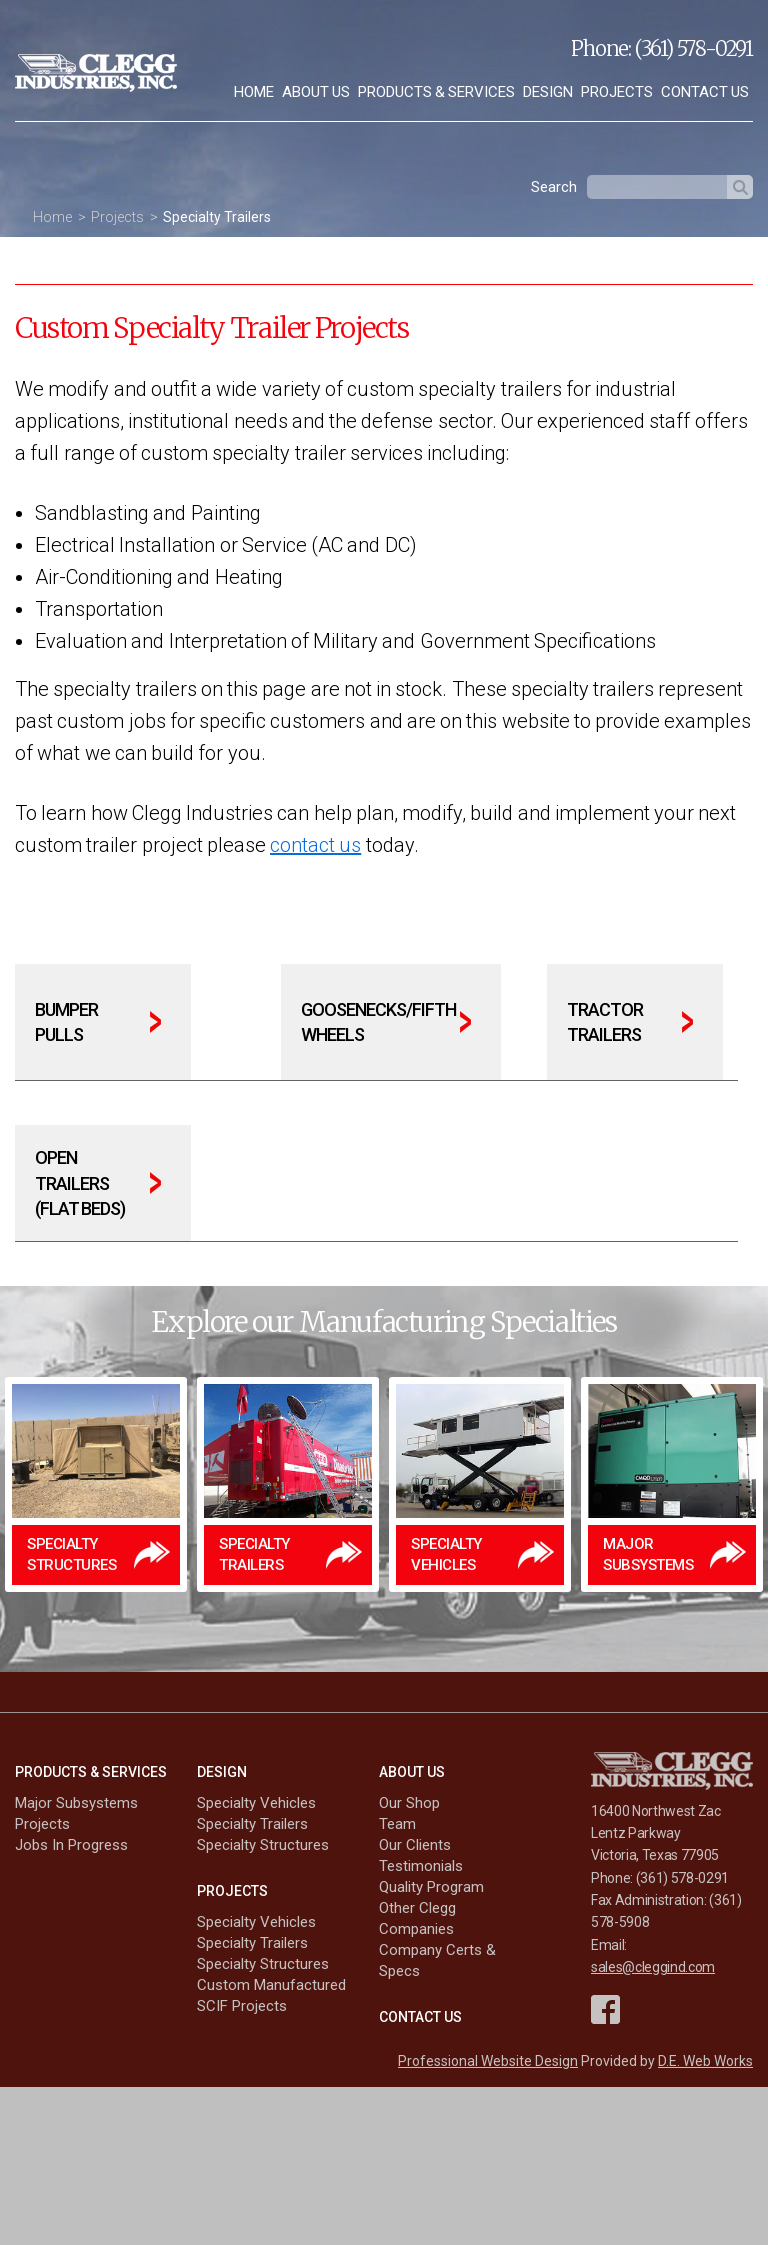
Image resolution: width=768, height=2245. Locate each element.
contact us (315, 845)
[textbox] (657, 187)
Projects (617, 92)
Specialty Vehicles (256, 1803)
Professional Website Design (488, 2061)
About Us (316, 92)
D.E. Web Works (705, 2061)
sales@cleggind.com (653, 1967)
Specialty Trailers (217, 217)
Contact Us (705, 92)
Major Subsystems (76, 1803)
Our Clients (415, 1845)
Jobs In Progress (71, 1845)
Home (254, 92)
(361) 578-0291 (694, 48)
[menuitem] (254, 92)
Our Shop (409, 1803)
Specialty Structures (263, 1845)
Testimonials (421, 1866)
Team (397, 1824)
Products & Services (436, 92)
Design (548, 92)
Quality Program (431, 1887)
